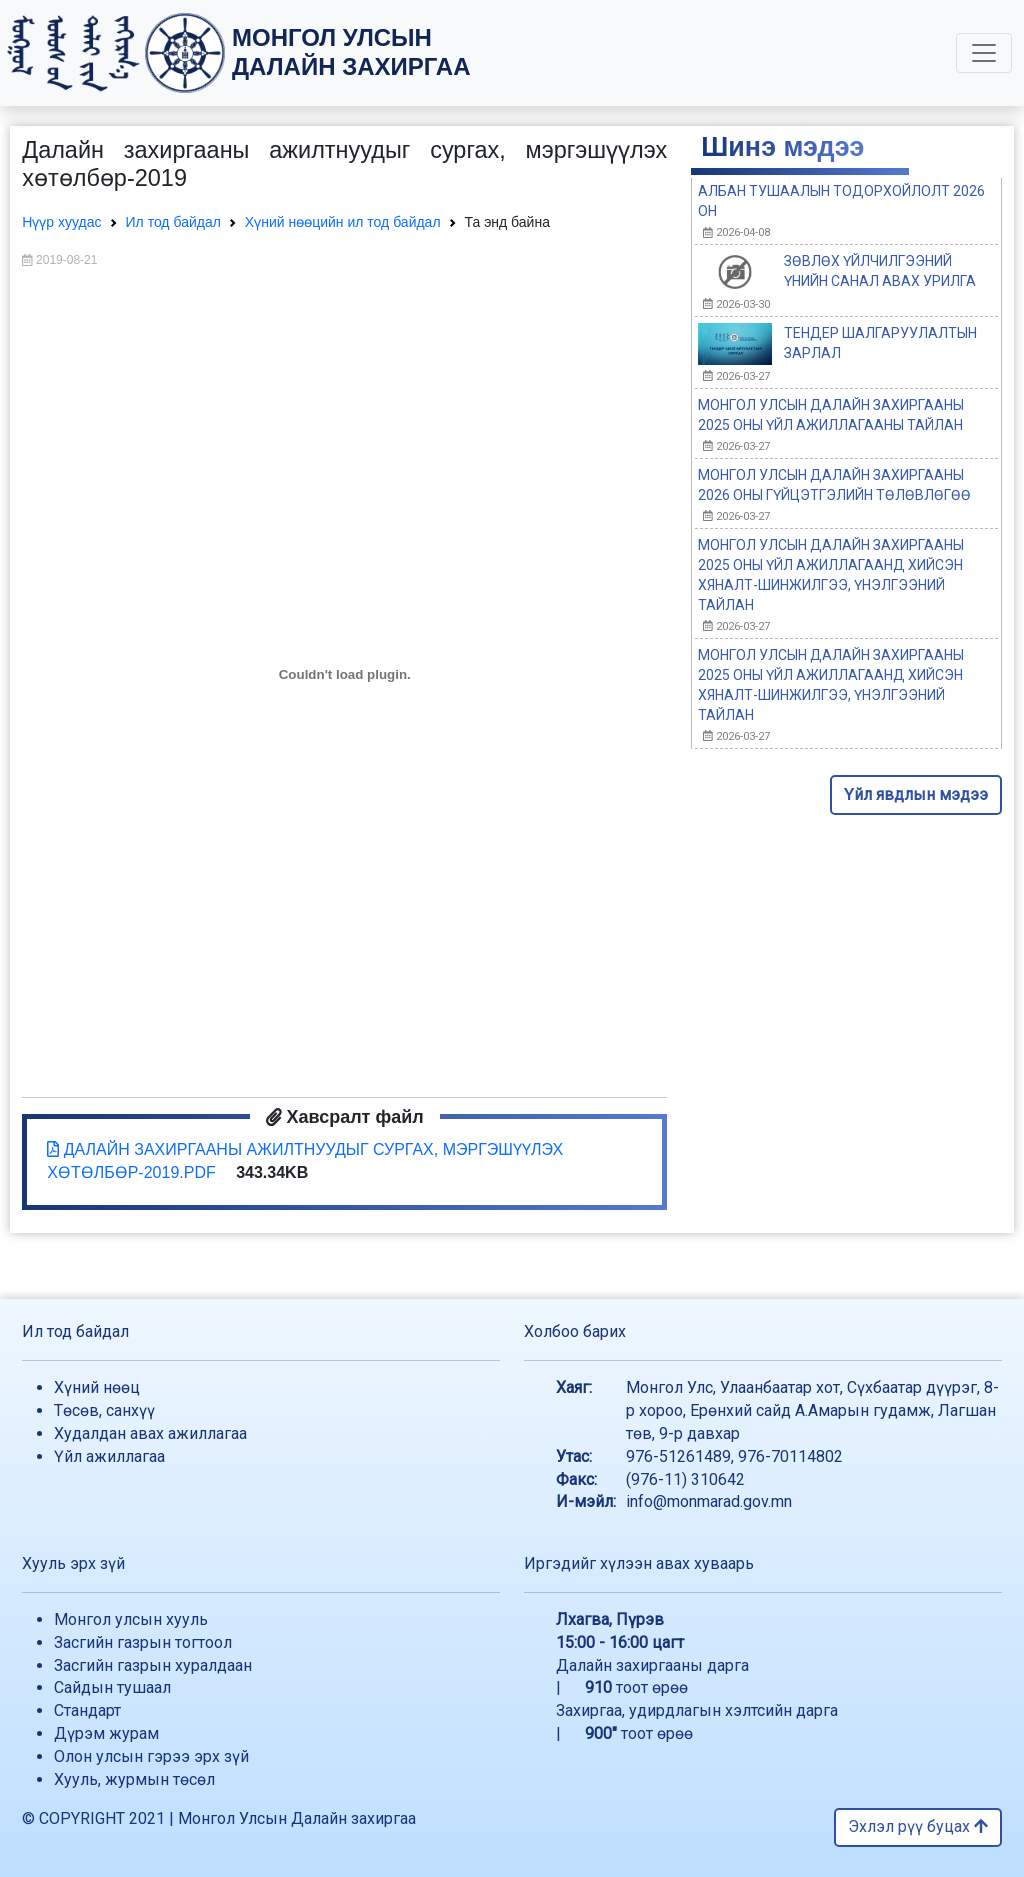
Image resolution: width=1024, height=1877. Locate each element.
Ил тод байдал (173, 222)
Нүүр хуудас (61, 222)
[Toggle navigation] (984, 53)
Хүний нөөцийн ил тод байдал (343, 222)
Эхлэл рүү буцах (918, 1826)
